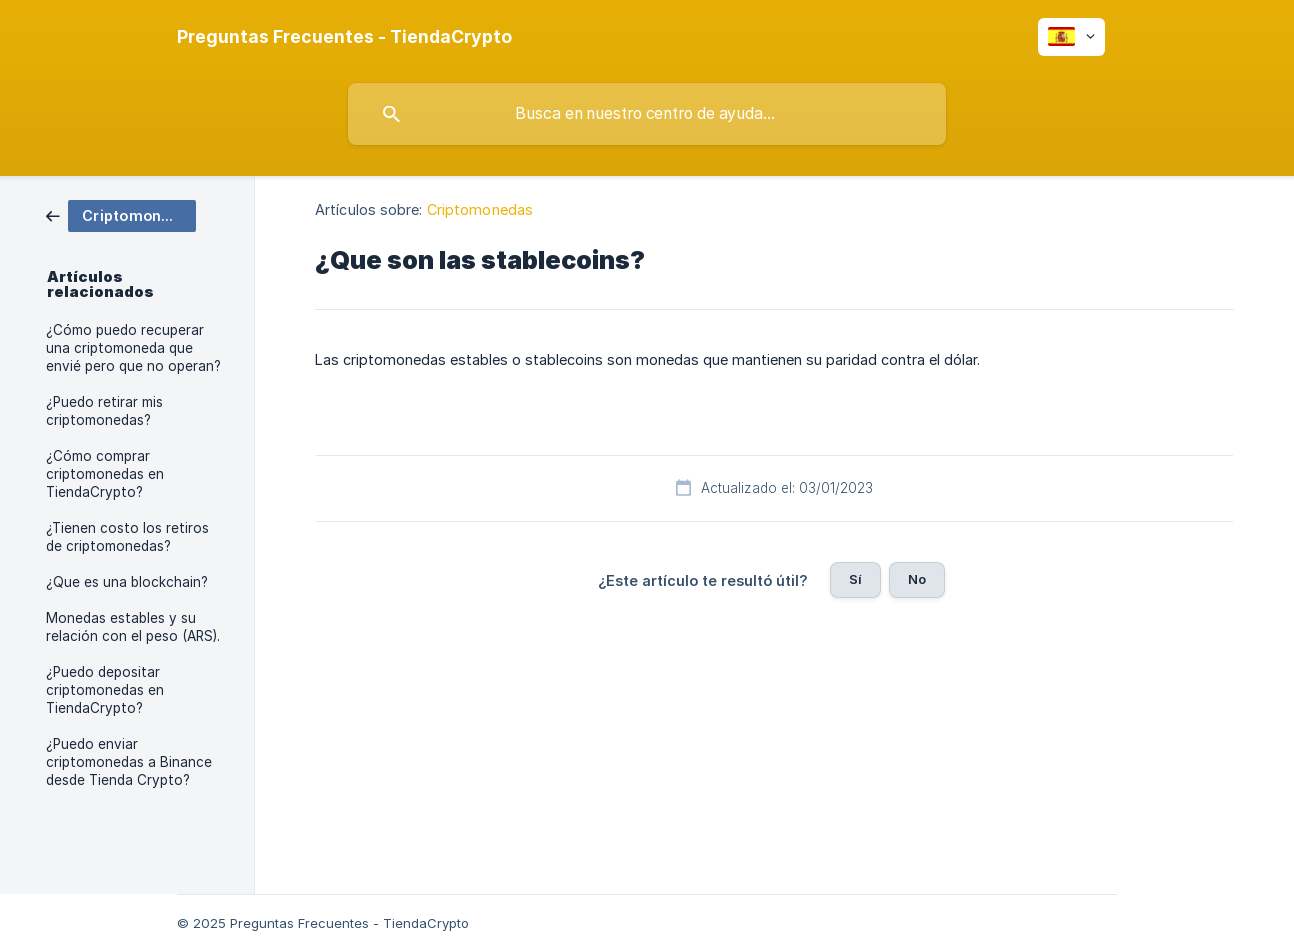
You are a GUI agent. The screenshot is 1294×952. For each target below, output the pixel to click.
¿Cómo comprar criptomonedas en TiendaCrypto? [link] (105, 474)
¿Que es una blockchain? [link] (127, 582)
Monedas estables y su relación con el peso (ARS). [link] (133, 627)
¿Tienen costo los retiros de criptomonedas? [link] (127, 537)
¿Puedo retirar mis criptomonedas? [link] (104, 411)
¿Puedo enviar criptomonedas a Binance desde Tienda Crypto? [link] (129, 762)
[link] (121, 214)
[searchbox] (647, 114)
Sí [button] (855, 579)
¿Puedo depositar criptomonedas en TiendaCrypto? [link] (105, 690)
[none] (344, 37)
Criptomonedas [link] (480, 209)
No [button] (917, 579)
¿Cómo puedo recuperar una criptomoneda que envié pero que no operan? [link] (133, 348)
